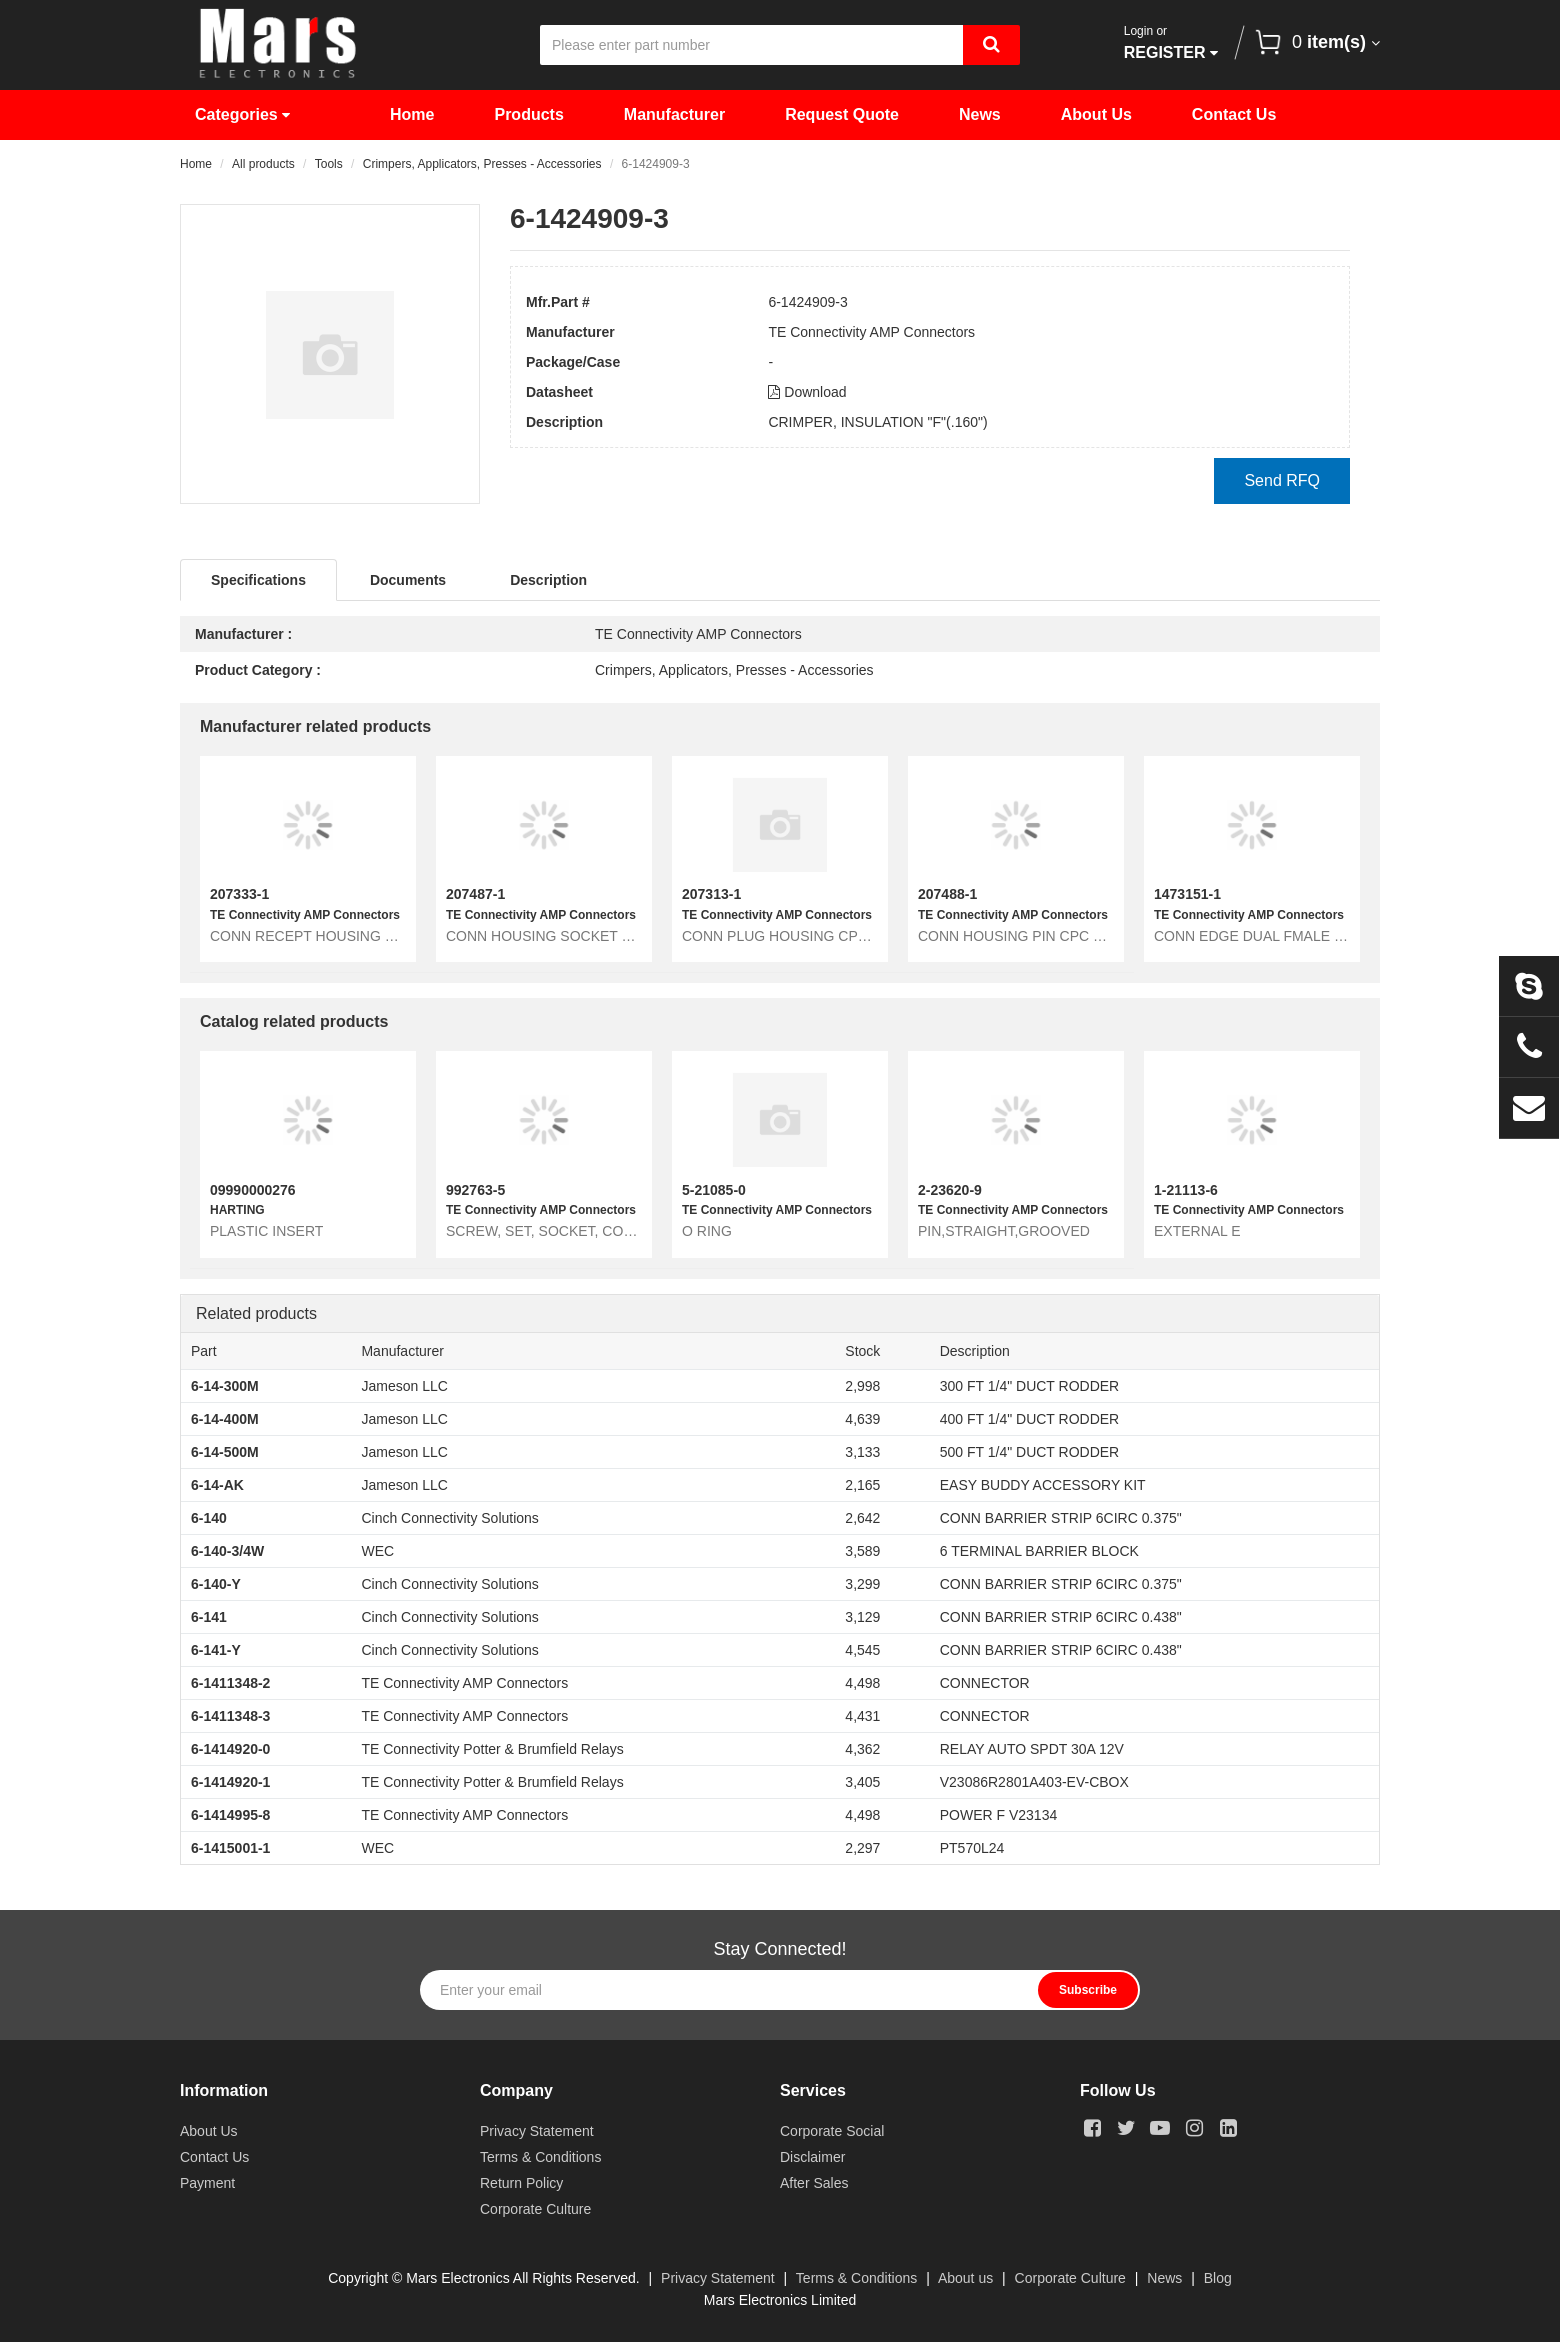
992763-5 (475, 1190)
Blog (1218, 2278)
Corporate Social (832, 2131)
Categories (242, 114)
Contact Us (1234, 114)
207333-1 (239, 894)
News (980, 114)
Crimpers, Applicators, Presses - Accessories (482, 164)
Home (412, 114)
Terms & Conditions (540, 2157)
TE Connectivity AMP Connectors (871, 332)
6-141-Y (216, 1650)
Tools (329, 164)
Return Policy (521, 2183)
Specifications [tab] (258, 580)
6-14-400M (225, 1419)
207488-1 (947, 894)
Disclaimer (812, 2157)
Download (807, 392)
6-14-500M (225, 1452)
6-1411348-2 (230, 1683)
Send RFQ (1282, 480)
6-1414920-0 (230, 1749)
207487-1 (475, 894)
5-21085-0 (714, 1190)
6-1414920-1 (230, 1782)
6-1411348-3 (230, 1716)
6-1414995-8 (230, 1815)
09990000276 (253, 1190)
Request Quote (842, 114)
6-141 (209, 1617)
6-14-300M (225, 1386)
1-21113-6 (1186, 1190)
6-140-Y (216, 1584)
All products (263, 164)
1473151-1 (1187, 894)
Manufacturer (674, 114)
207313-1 (711, 894)
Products (528, 114)
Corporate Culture (535, 2209)
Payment (207, 2183)
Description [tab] (548, 580)
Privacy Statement (537, 2131)
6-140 (209, 1518)
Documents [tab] (408, 580)
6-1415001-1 (230, 1848)
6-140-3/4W (227, 1551)
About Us (1096, 114)
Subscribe (1088, 1990)
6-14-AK (217, 1485)
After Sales (814, 2183)
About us (965, 2278)
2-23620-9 (950, 1190)
